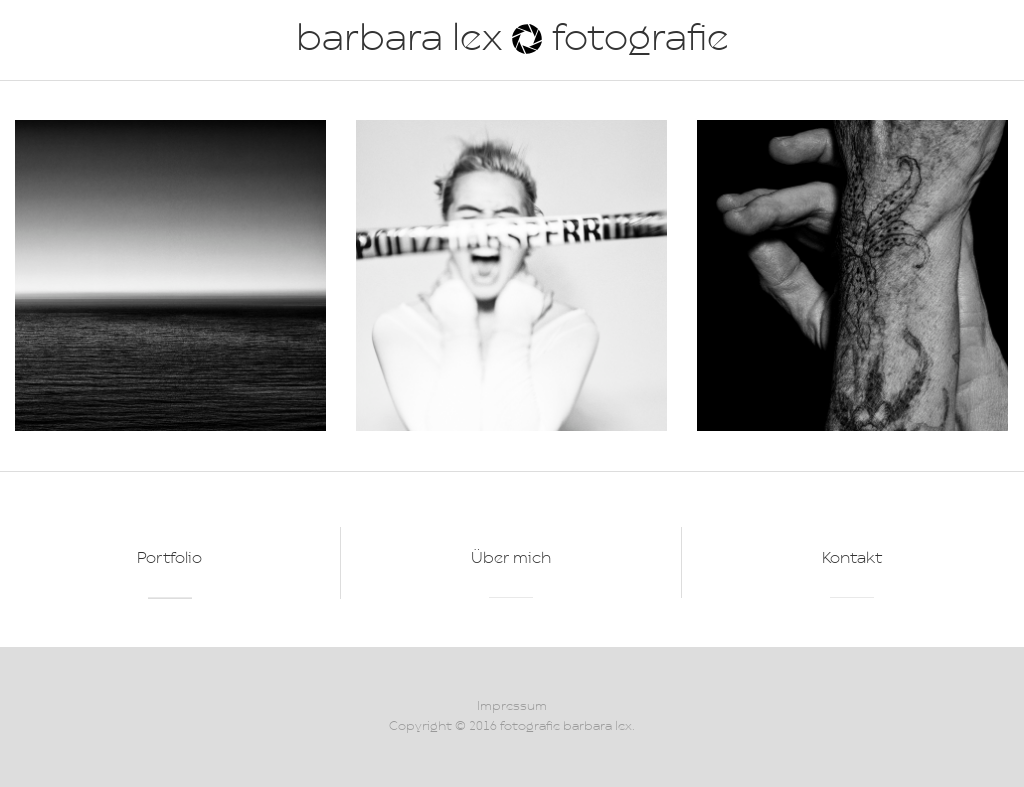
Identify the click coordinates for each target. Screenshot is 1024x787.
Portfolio (169, 559)
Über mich (511, 559)
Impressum (512, 706)
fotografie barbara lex (566, 726)
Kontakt (852, 559)
